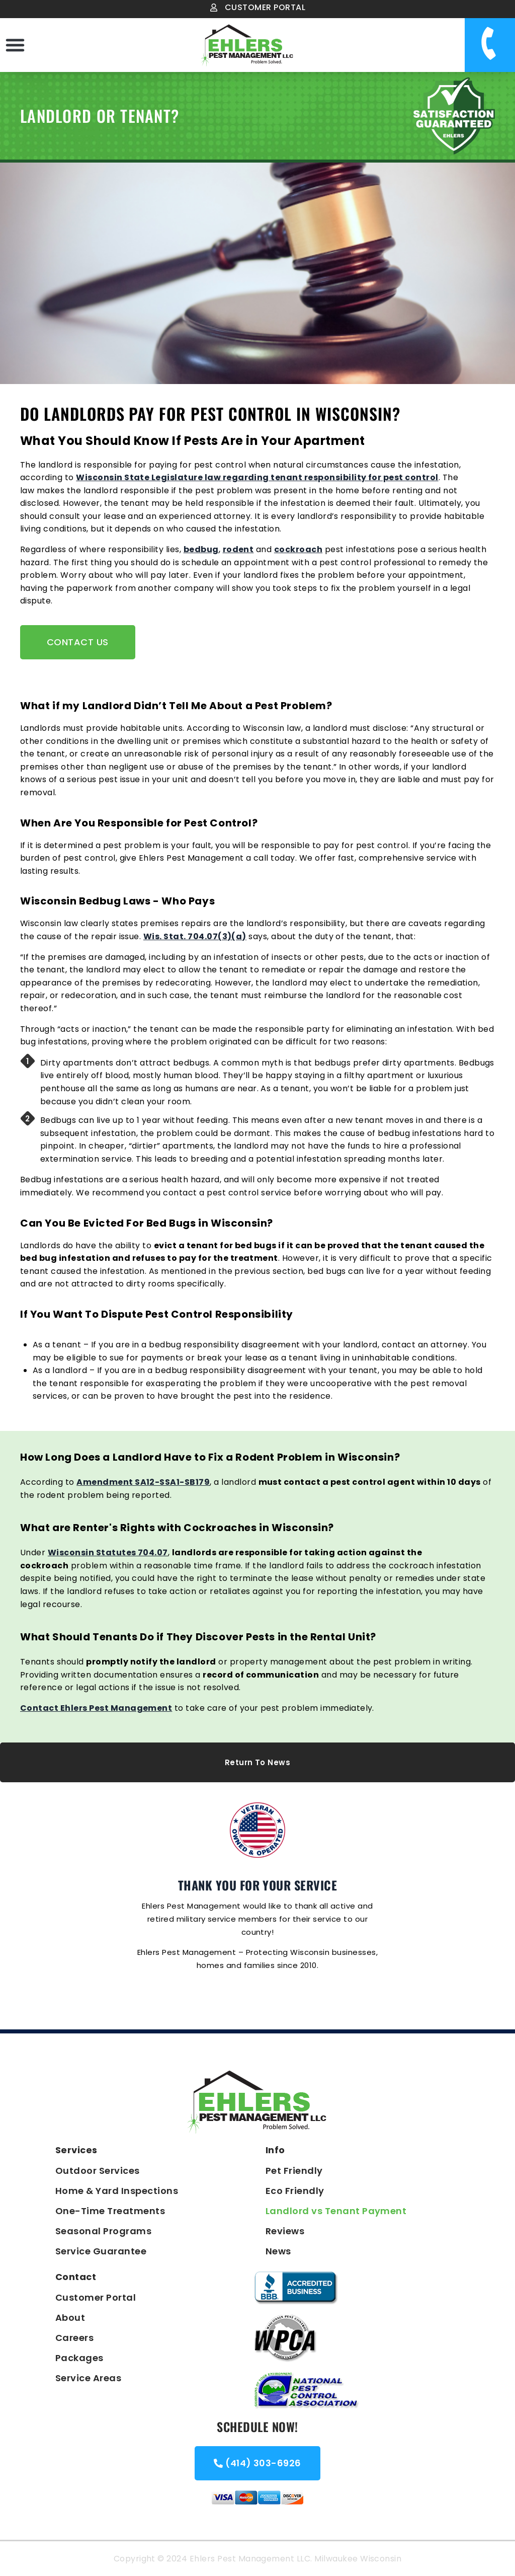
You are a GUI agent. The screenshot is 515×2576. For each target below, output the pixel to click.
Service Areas (88, 2378)
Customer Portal (95, 2297)
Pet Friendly (294, 2170)
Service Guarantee (100, 2251)
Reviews (285, 2231)
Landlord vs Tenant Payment (336, 2211)
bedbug (201, 549)
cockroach (298, 549)
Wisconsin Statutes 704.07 (108, 1552)
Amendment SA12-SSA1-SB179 (143, 1482)
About (70, 2317)
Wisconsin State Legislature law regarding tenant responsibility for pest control (257, 477)
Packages (79, 2358)
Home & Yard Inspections (116, 2190)
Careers (74, 2337)
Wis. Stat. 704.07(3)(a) (194, 936)
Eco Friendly (295, 2190)
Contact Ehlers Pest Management (96, 1708)
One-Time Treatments (110, 2211)
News (278, 2251)
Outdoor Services (97, 2170)
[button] (15, 45)
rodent (238, 549)
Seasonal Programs (103, 2231)
